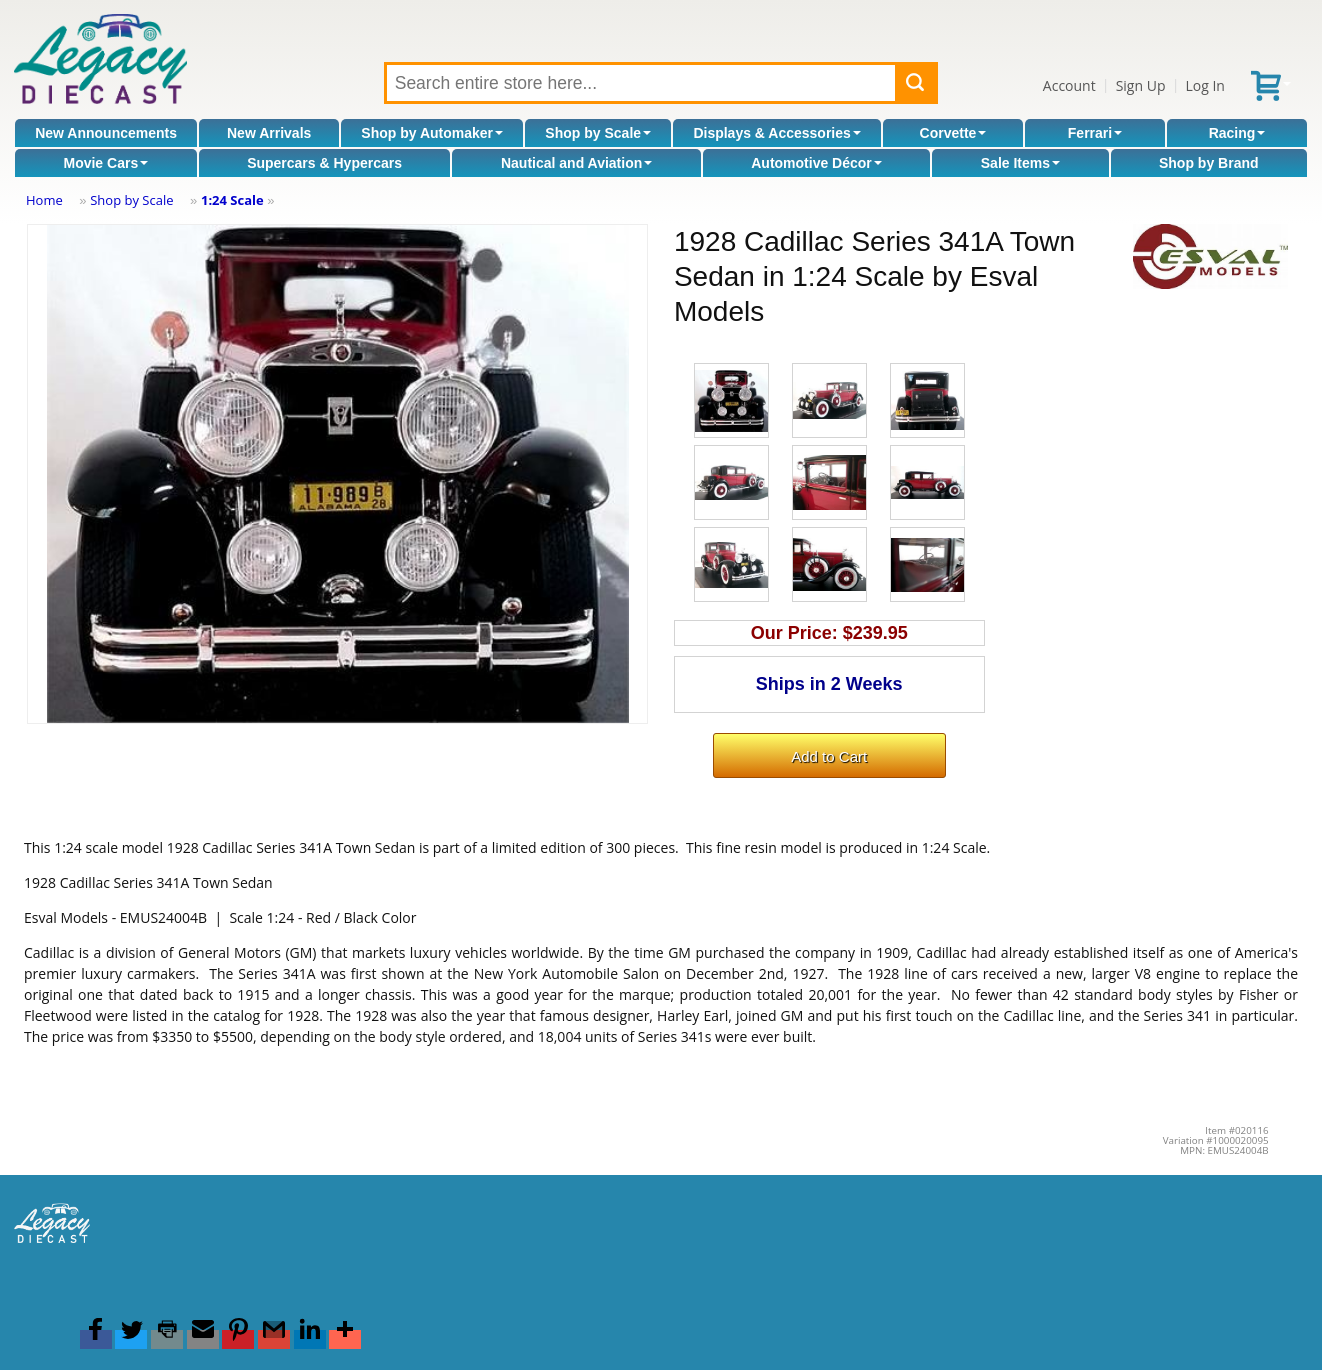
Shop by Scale (598, 133)
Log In (1204, 85)
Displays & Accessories (776, 133)
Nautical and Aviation (576, 163)
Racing (1237, 133)
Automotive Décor (816, 163)
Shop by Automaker (432, 133)
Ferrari (1095, 133)
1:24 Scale (232, 200)
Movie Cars (105, 163)
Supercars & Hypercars (324, 163)
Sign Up (1141, 85)
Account (1069, 85)
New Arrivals (269, 133)
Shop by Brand (1209, 163)
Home (44, 200)
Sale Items (1020, 163)
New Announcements (106, 133)
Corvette (953, 133)
